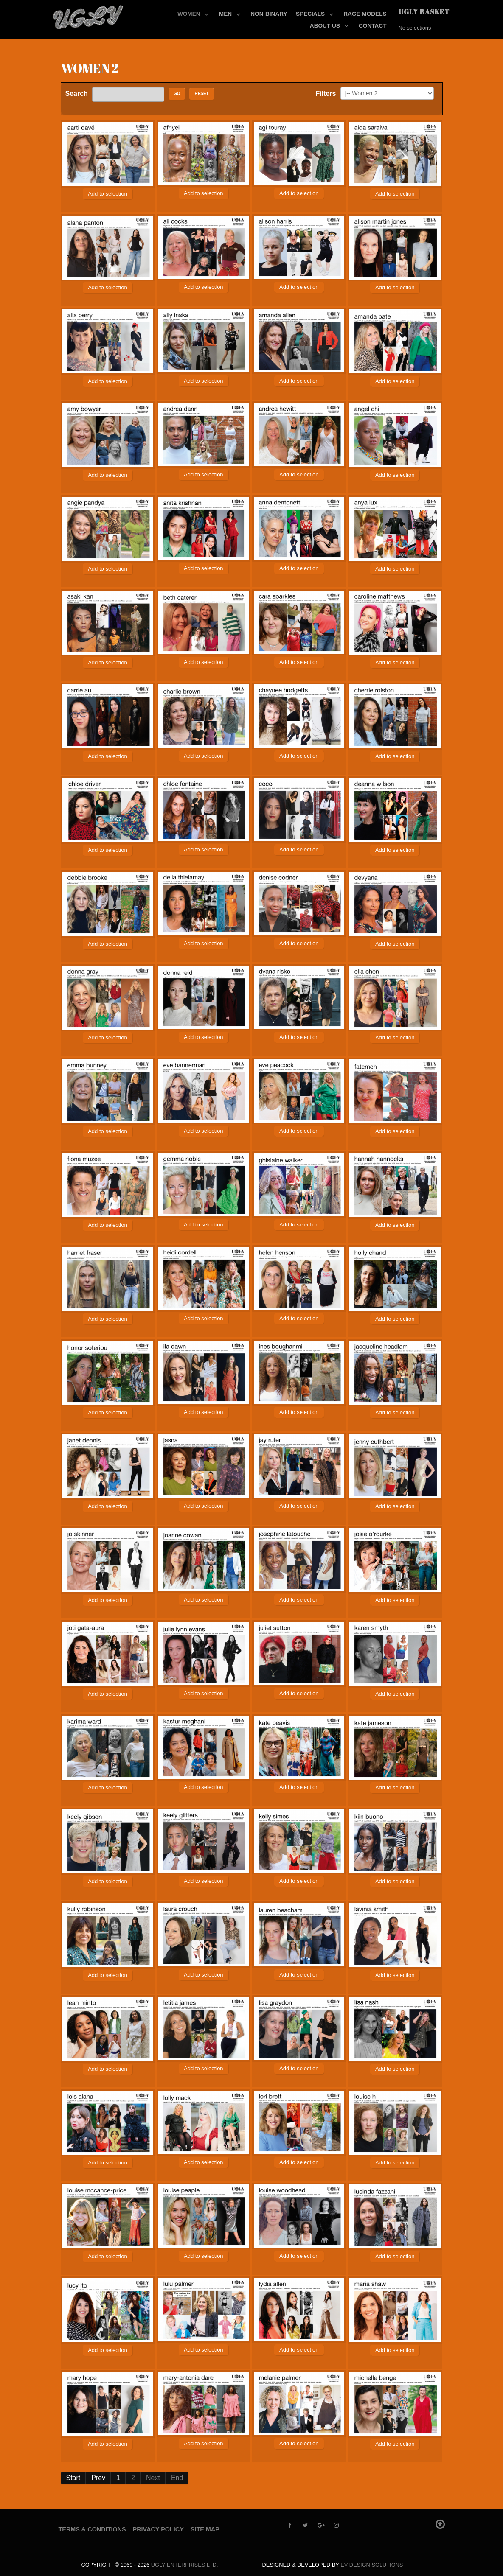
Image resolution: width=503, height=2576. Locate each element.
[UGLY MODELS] (88, 15)
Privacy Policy (158, 2529)
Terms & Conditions (92, 2529)
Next (153, 2477)
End (177, 2477)
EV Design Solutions (371, 2565)
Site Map (205, 2529)
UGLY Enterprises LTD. (184, 2565)
